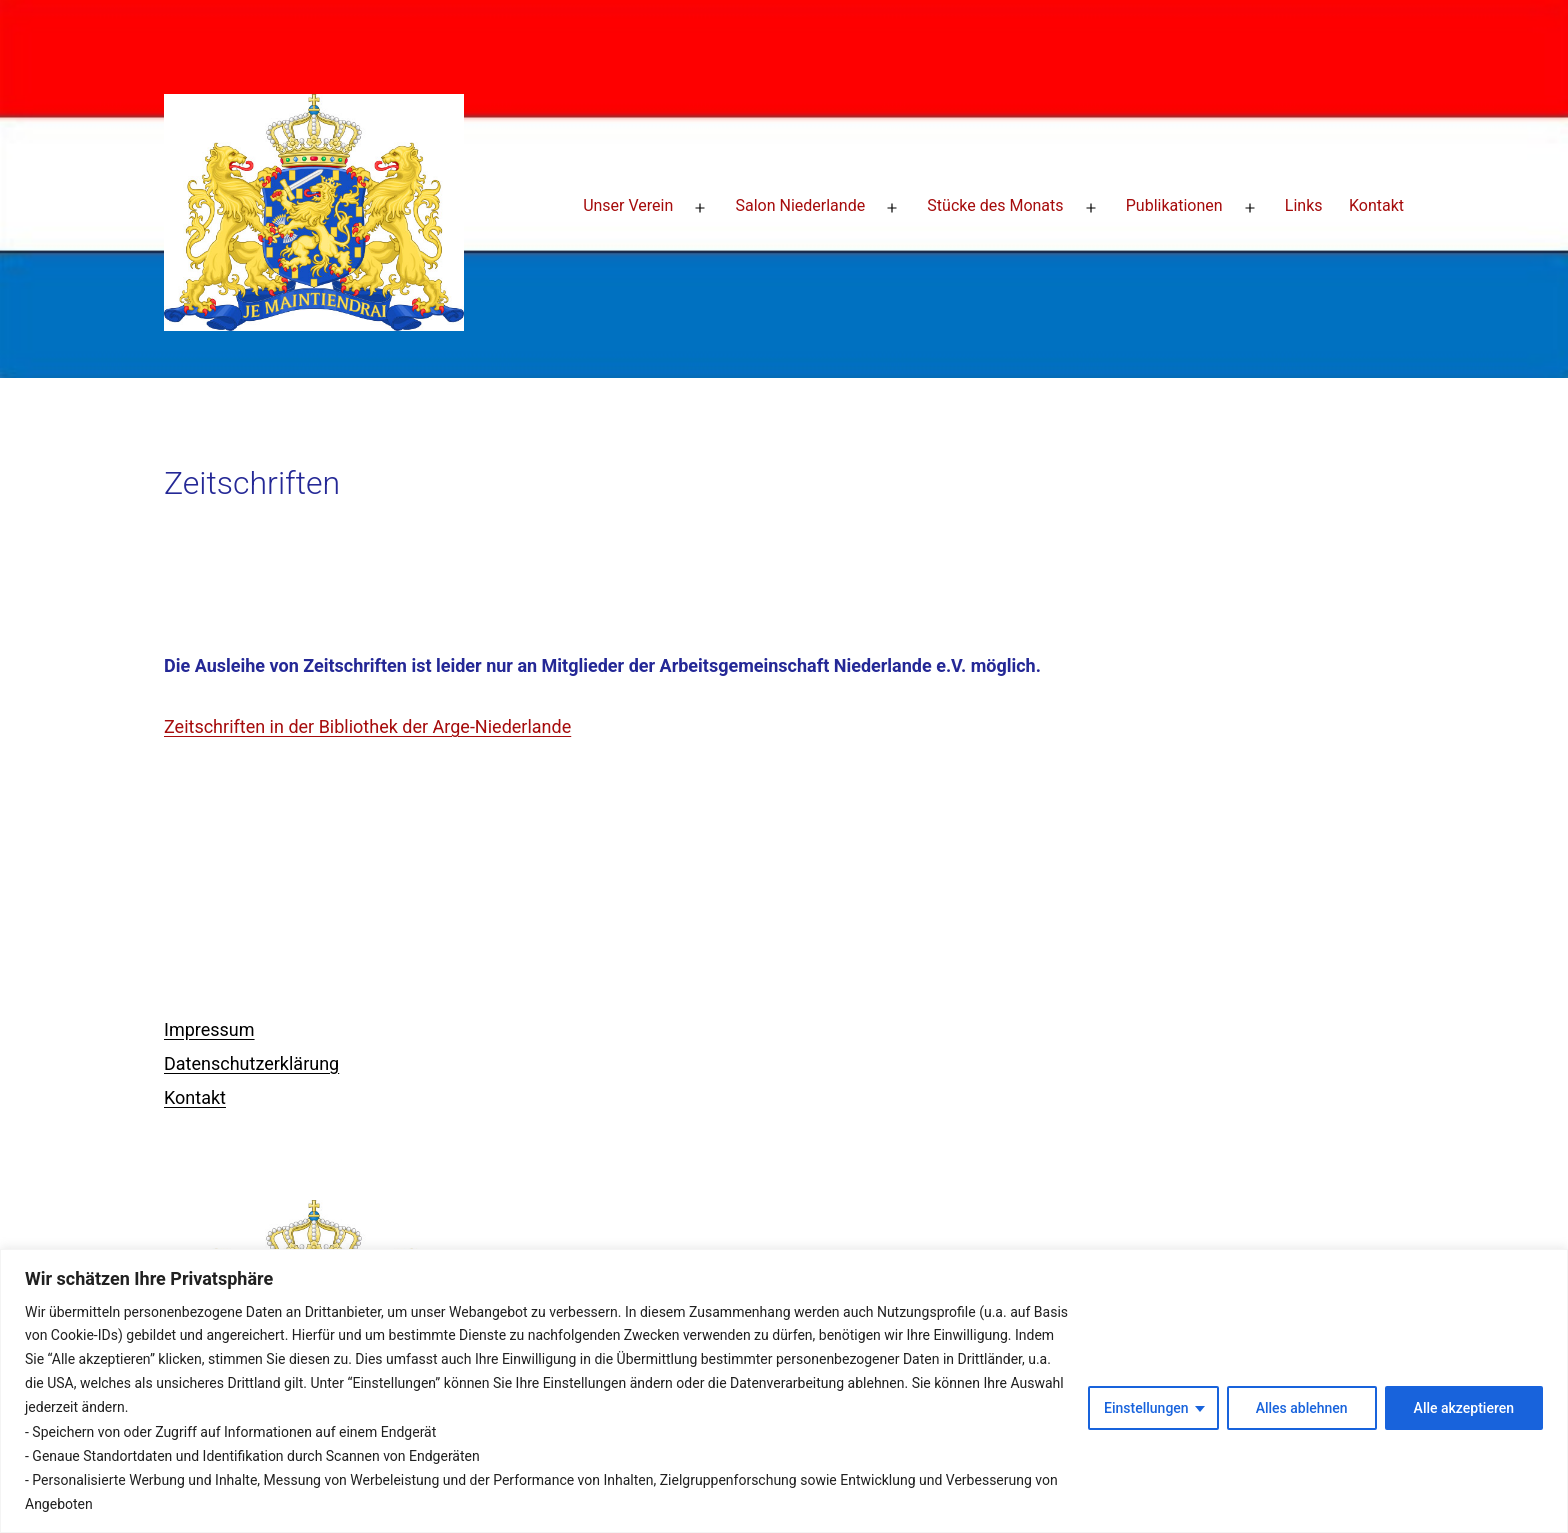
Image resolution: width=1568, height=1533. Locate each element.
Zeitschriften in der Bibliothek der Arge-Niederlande (367, 726)
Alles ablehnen (1302, 1408)
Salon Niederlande (800, 205)
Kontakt (1376, 205)
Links (1304, 205)
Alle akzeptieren (1464, 1408)
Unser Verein (628, 205)
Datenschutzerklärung (251, 1063)
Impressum (209, 1029)
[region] (784, 1391)
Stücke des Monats (995, 205)
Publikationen (1174, 205)
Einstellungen (1146, 1408)
